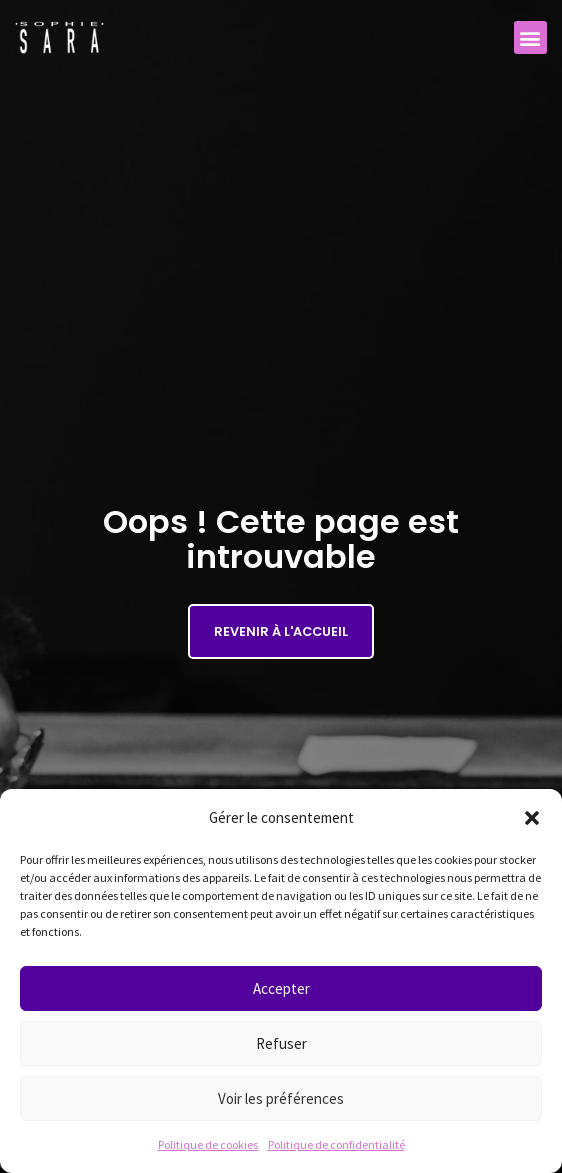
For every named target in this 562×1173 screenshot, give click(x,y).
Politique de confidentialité (336, 1144)
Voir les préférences (281, 1098)
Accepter (281, 988)
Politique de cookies (208, 1144)
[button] (532, 818)
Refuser (281, 1043)
